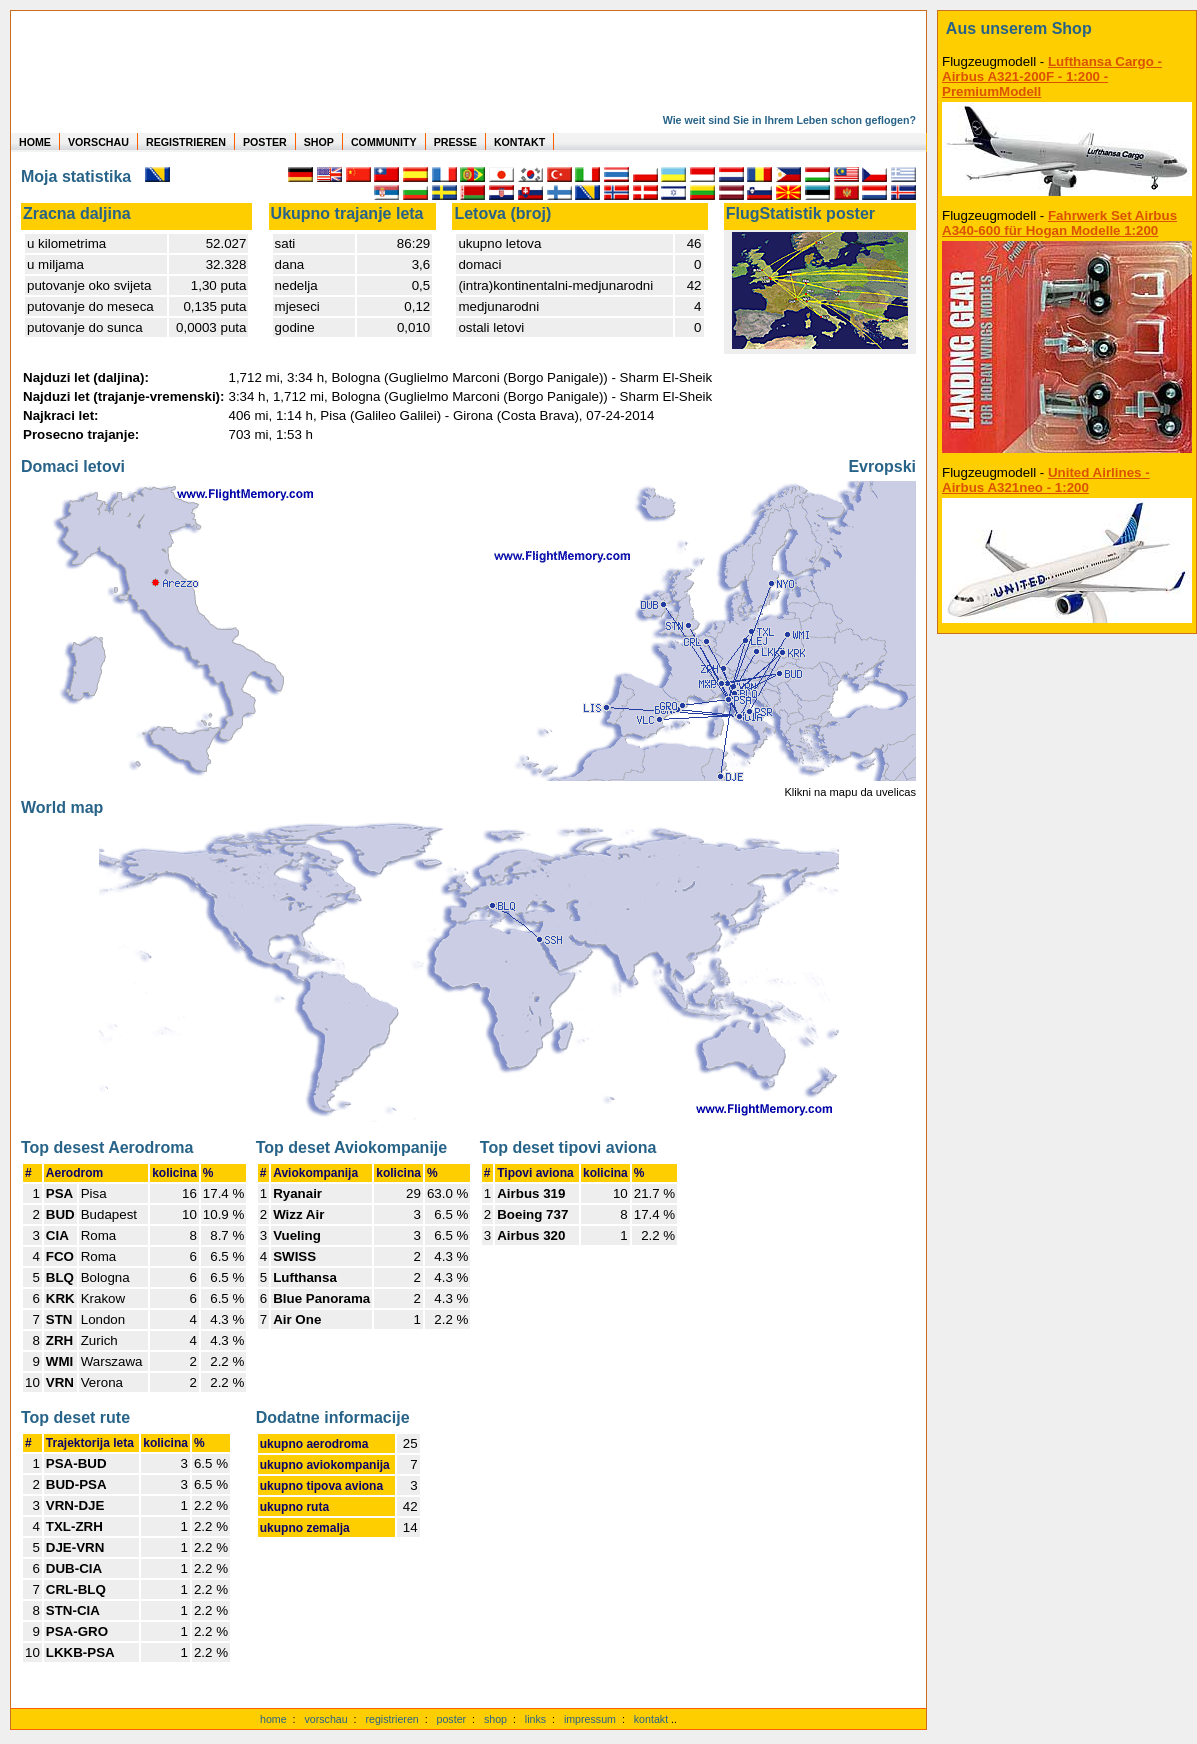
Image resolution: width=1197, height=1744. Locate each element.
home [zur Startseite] (273, 1719)
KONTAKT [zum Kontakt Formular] (519, 142)
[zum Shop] (1067, 29)
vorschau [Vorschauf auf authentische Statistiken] (325, 1719)
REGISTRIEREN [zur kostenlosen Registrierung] (186, 142)
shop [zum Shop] (495, 1719)
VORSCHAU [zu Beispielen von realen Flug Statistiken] (98, 142)
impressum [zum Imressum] (590, 1719)
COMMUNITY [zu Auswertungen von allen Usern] (384, 142)
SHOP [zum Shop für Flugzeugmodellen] (319, 142)
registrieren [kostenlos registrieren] (391, 1719)
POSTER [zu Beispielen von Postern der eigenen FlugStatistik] (265, 142)
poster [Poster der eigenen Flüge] (452, 1719)
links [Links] (535, 1719)
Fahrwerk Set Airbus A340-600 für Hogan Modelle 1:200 (1059, 223)
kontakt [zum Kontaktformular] (651, 1719)
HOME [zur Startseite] (35, 142)
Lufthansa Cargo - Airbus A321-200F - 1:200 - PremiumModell (1052, 76)
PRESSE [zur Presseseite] (455, 142)
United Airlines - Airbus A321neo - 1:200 (1046, 480)
